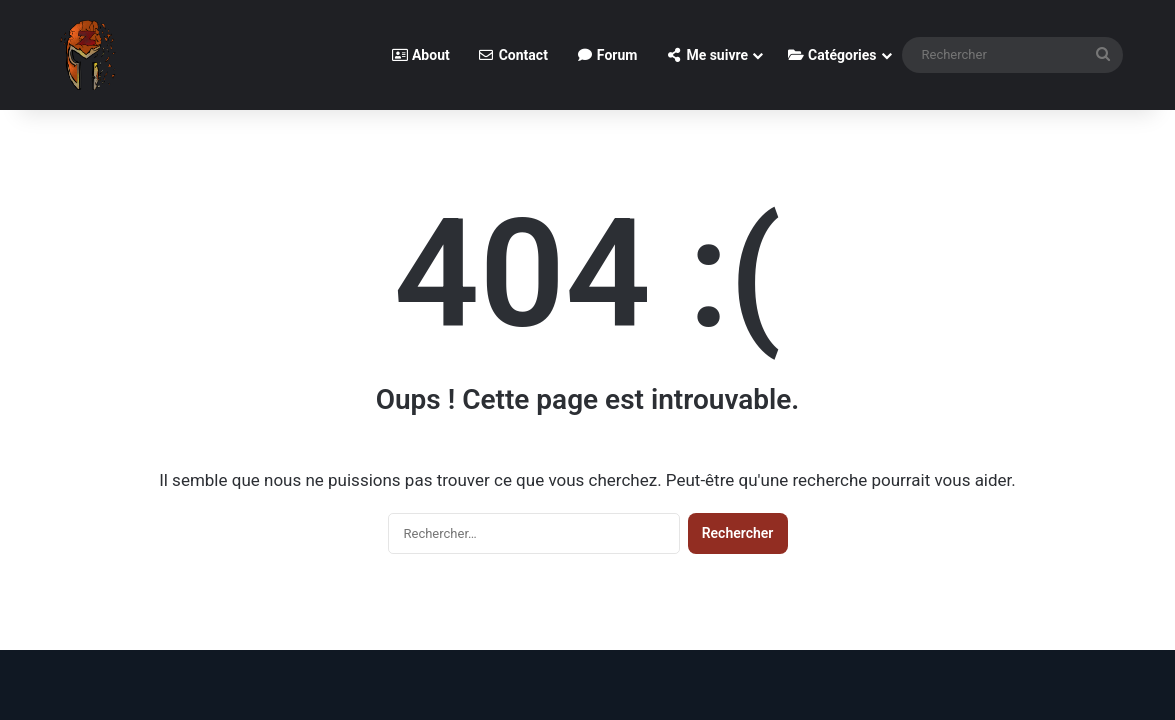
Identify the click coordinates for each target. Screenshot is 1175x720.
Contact (513, 55)
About (420, 55)
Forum (607, 55)
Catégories (831, 55)
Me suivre (706, 55)
